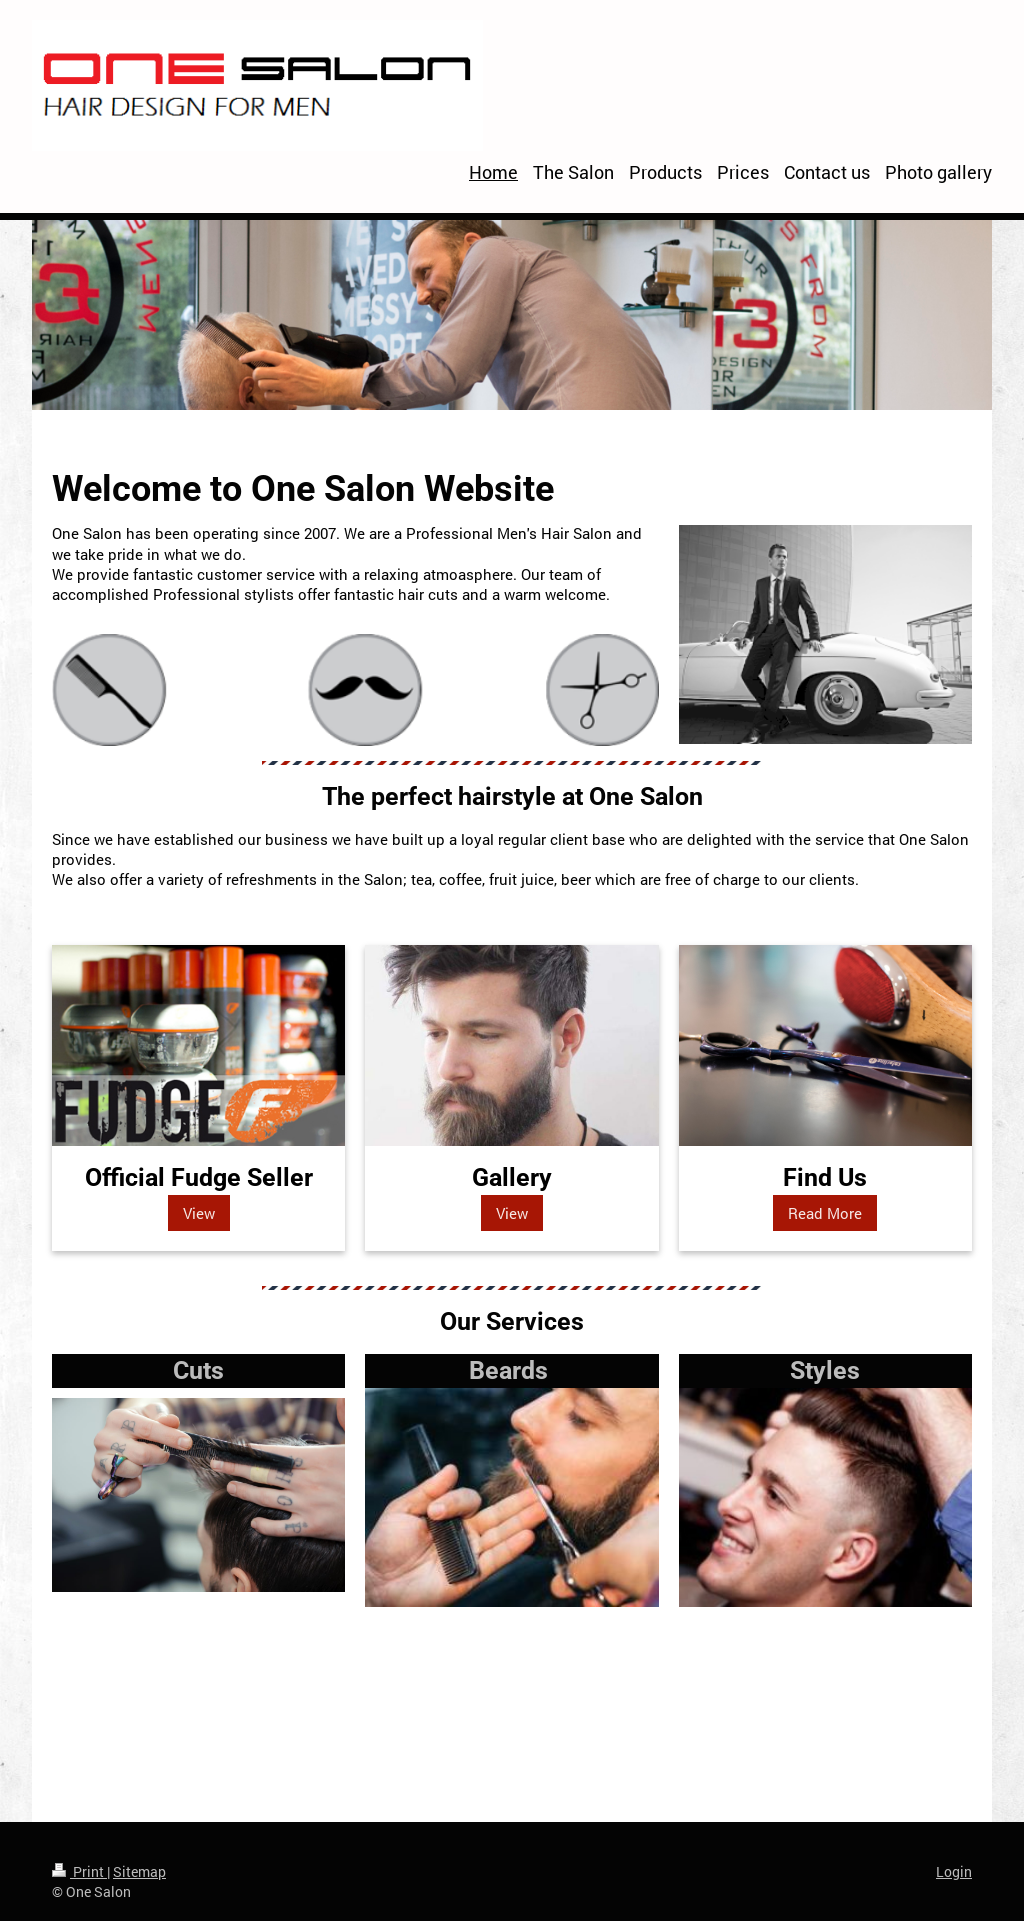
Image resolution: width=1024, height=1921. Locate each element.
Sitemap (139, 1871)
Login (954, 1871)
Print (79, 1871)
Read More (825, 1213)
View (199, 1213)
